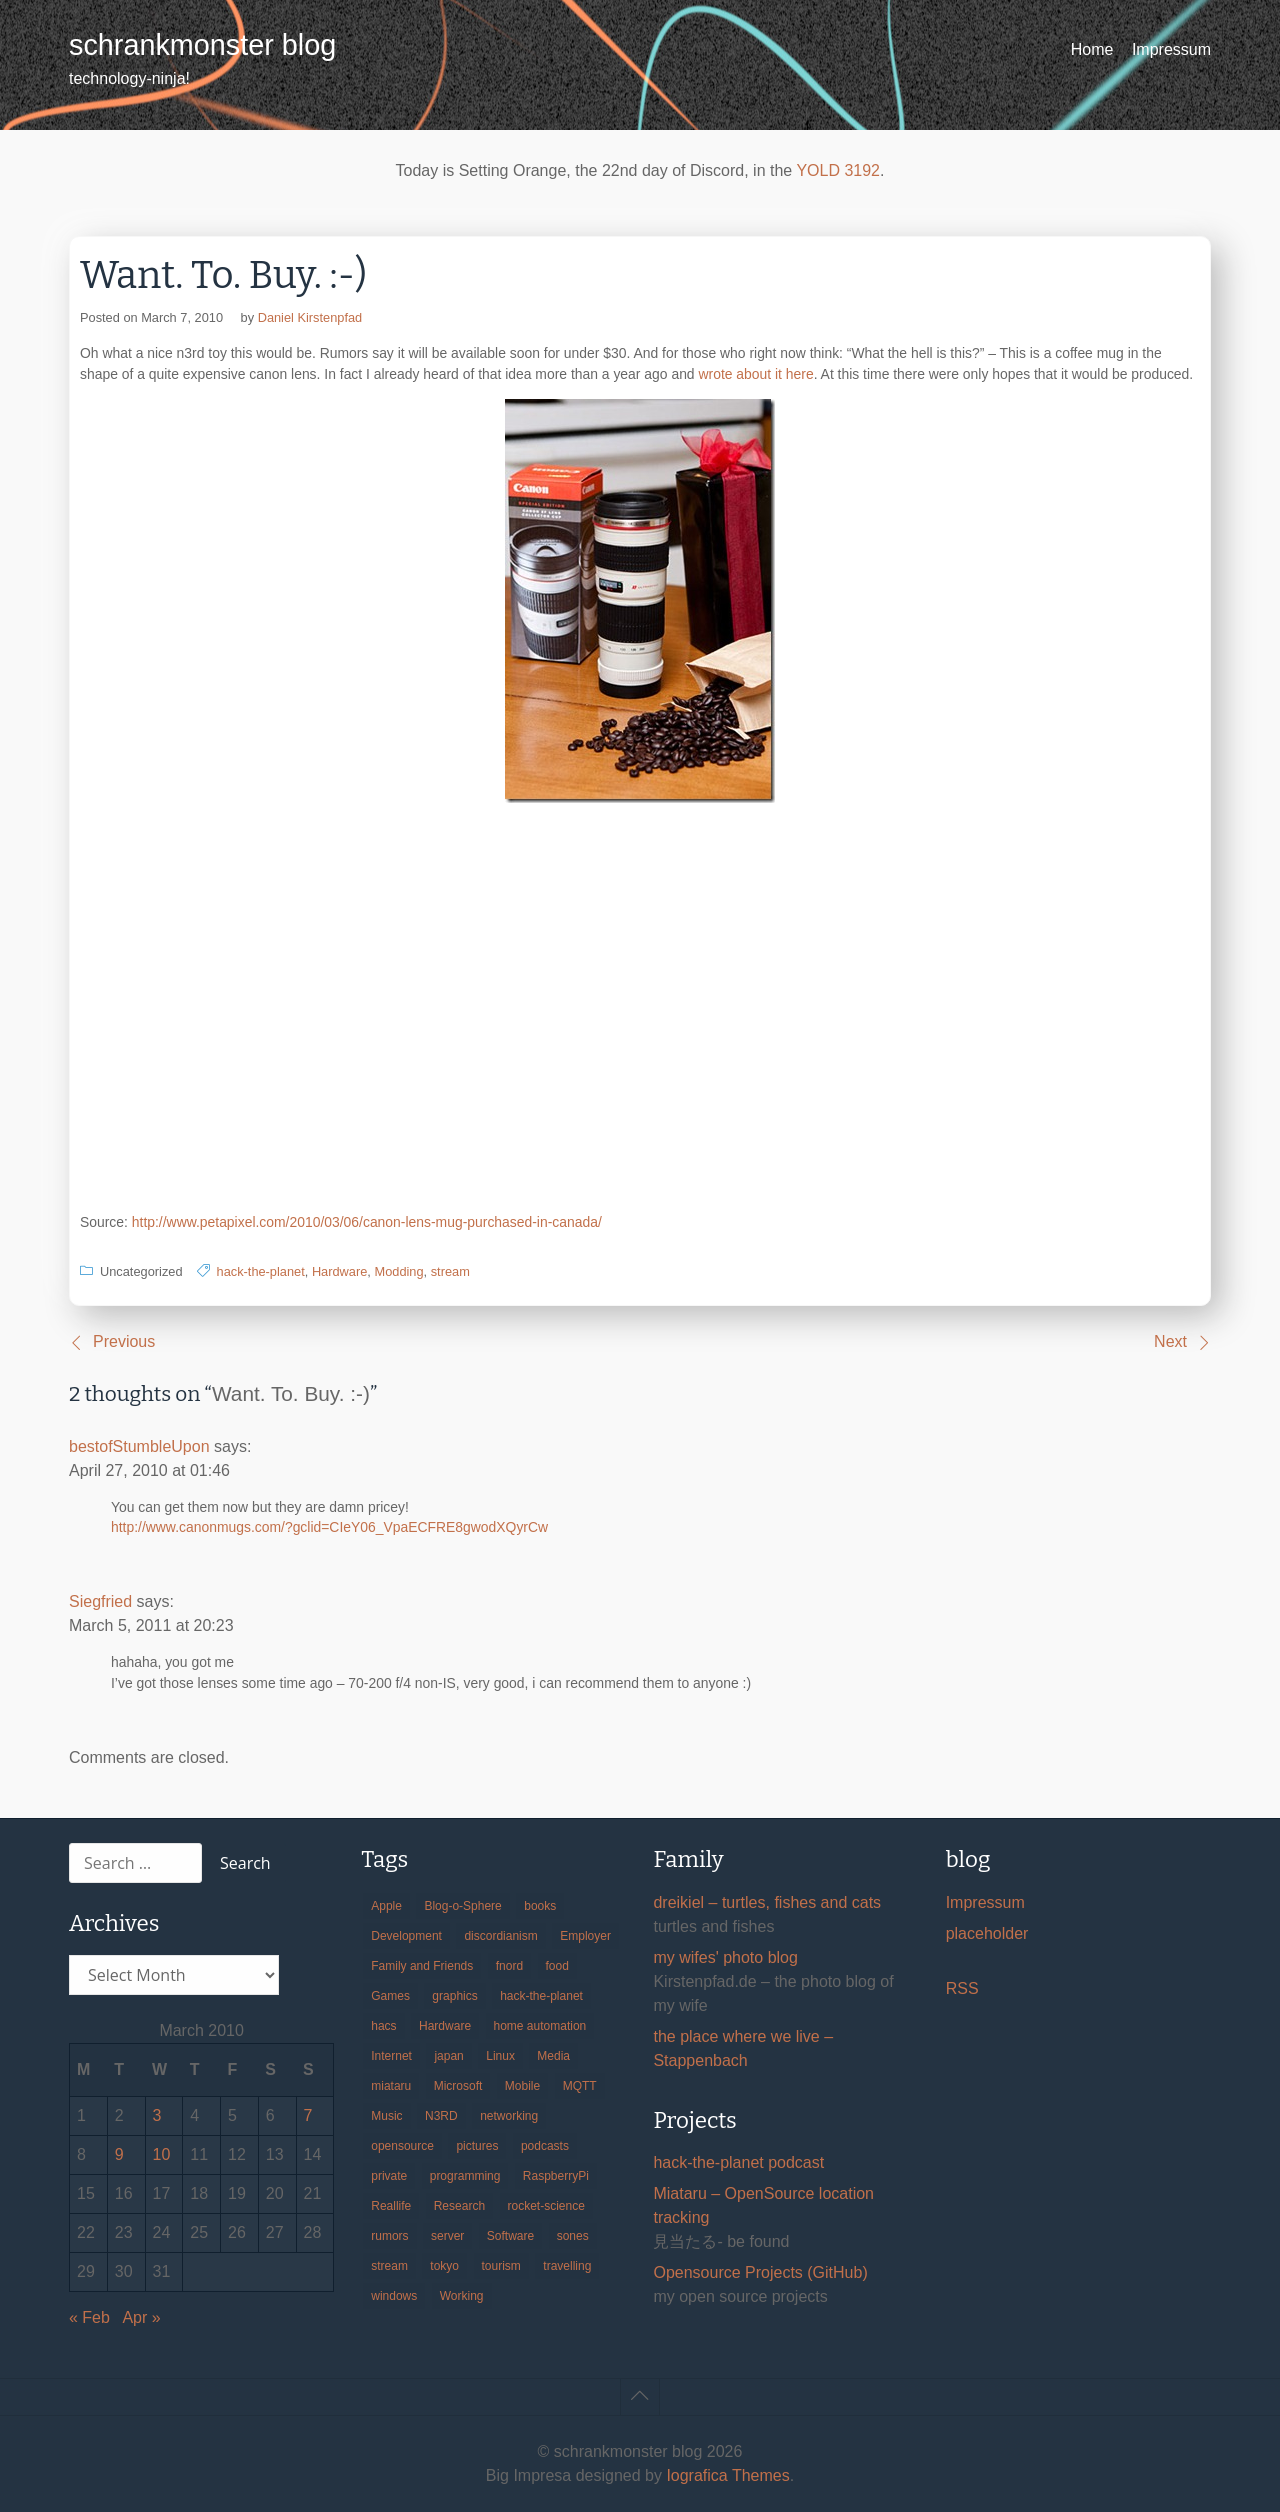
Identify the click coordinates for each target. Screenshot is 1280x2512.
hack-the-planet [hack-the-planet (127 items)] (541, 1996)
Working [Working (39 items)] (462, 2296)
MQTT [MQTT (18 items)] (580, 2086)
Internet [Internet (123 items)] (391, 2056)
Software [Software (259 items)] (510, 2236)
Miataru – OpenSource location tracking (763, 2205)
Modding (398, 1271)
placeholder (987, 1933)
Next (1170, 1341)
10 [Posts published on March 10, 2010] (162, 2154)
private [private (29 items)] (389, 2176)
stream (450, 1271)
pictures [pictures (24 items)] (477, 2146)
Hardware (339, 1271)
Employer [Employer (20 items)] (585, 1936)
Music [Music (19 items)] (386, 2116)
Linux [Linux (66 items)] (500, 2056)
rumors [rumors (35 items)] (389, 2236)
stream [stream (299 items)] (389, 2266)
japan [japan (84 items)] (448, 2056)
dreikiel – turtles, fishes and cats (767, 1902)
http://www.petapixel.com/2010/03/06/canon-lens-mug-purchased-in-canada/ (367, 1222)
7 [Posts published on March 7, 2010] (308, 2115)
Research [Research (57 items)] (459, 2206)
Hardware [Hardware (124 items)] (445, 2026)
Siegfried (100, 1601)
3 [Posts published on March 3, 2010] (157, 2115)
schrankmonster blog (202, 45)
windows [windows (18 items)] (394, 2296)
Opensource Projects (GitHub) (760, 2272)
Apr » (141, 2317)
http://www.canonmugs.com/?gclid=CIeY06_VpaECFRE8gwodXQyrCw (329, 1527)
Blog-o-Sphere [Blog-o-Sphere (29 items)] (462, 1906)
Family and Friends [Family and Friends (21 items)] (422, 1966)
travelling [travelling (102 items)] (567, 2266)
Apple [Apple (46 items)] (386, 1906)
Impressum (1171, 49)
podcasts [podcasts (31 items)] (545, 2146)
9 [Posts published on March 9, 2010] (119, 2154)
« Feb (89, 2317)
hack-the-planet (261, 1271)
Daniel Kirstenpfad (310, 317)
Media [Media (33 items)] (553, 2056)
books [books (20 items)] (540, 1906)
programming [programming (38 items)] (465, 2176)
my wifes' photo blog (725, 1957)
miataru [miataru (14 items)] (391, 2086)
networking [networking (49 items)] (509, 2116)
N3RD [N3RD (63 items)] (441, 2116)
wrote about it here (755, 374)
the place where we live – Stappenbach (743, 2048)
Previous (124, 1341)
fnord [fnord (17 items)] (509, 1966)
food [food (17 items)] (557, 1966)
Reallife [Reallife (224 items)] (391, 2206)
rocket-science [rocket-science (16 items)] (546, 2206)
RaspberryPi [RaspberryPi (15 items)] (556, 2176)
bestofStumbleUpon (139, 1446)
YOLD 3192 (838, 170)
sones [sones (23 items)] (573, 2236)
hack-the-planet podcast (738, 2162)
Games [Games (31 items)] (390, 1996)
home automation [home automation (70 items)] (540, 2026)
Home (1092, 49)
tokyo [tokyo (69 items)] (444, 2266)
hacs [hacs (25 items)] (383, 2026)
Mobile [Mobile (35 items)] (522, 2086)
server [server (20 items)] (447, 2236)
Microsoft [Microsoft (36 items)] (458, 2086)
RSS (962, 1988)
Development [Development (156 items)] (406, 1936)
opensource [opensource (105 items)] (402, 2146)
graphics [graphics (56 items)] (454, 1996)
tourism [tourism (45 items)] (501, 2266)
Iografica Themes (727, 2475)
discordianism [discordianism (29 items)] (500, 1936)
